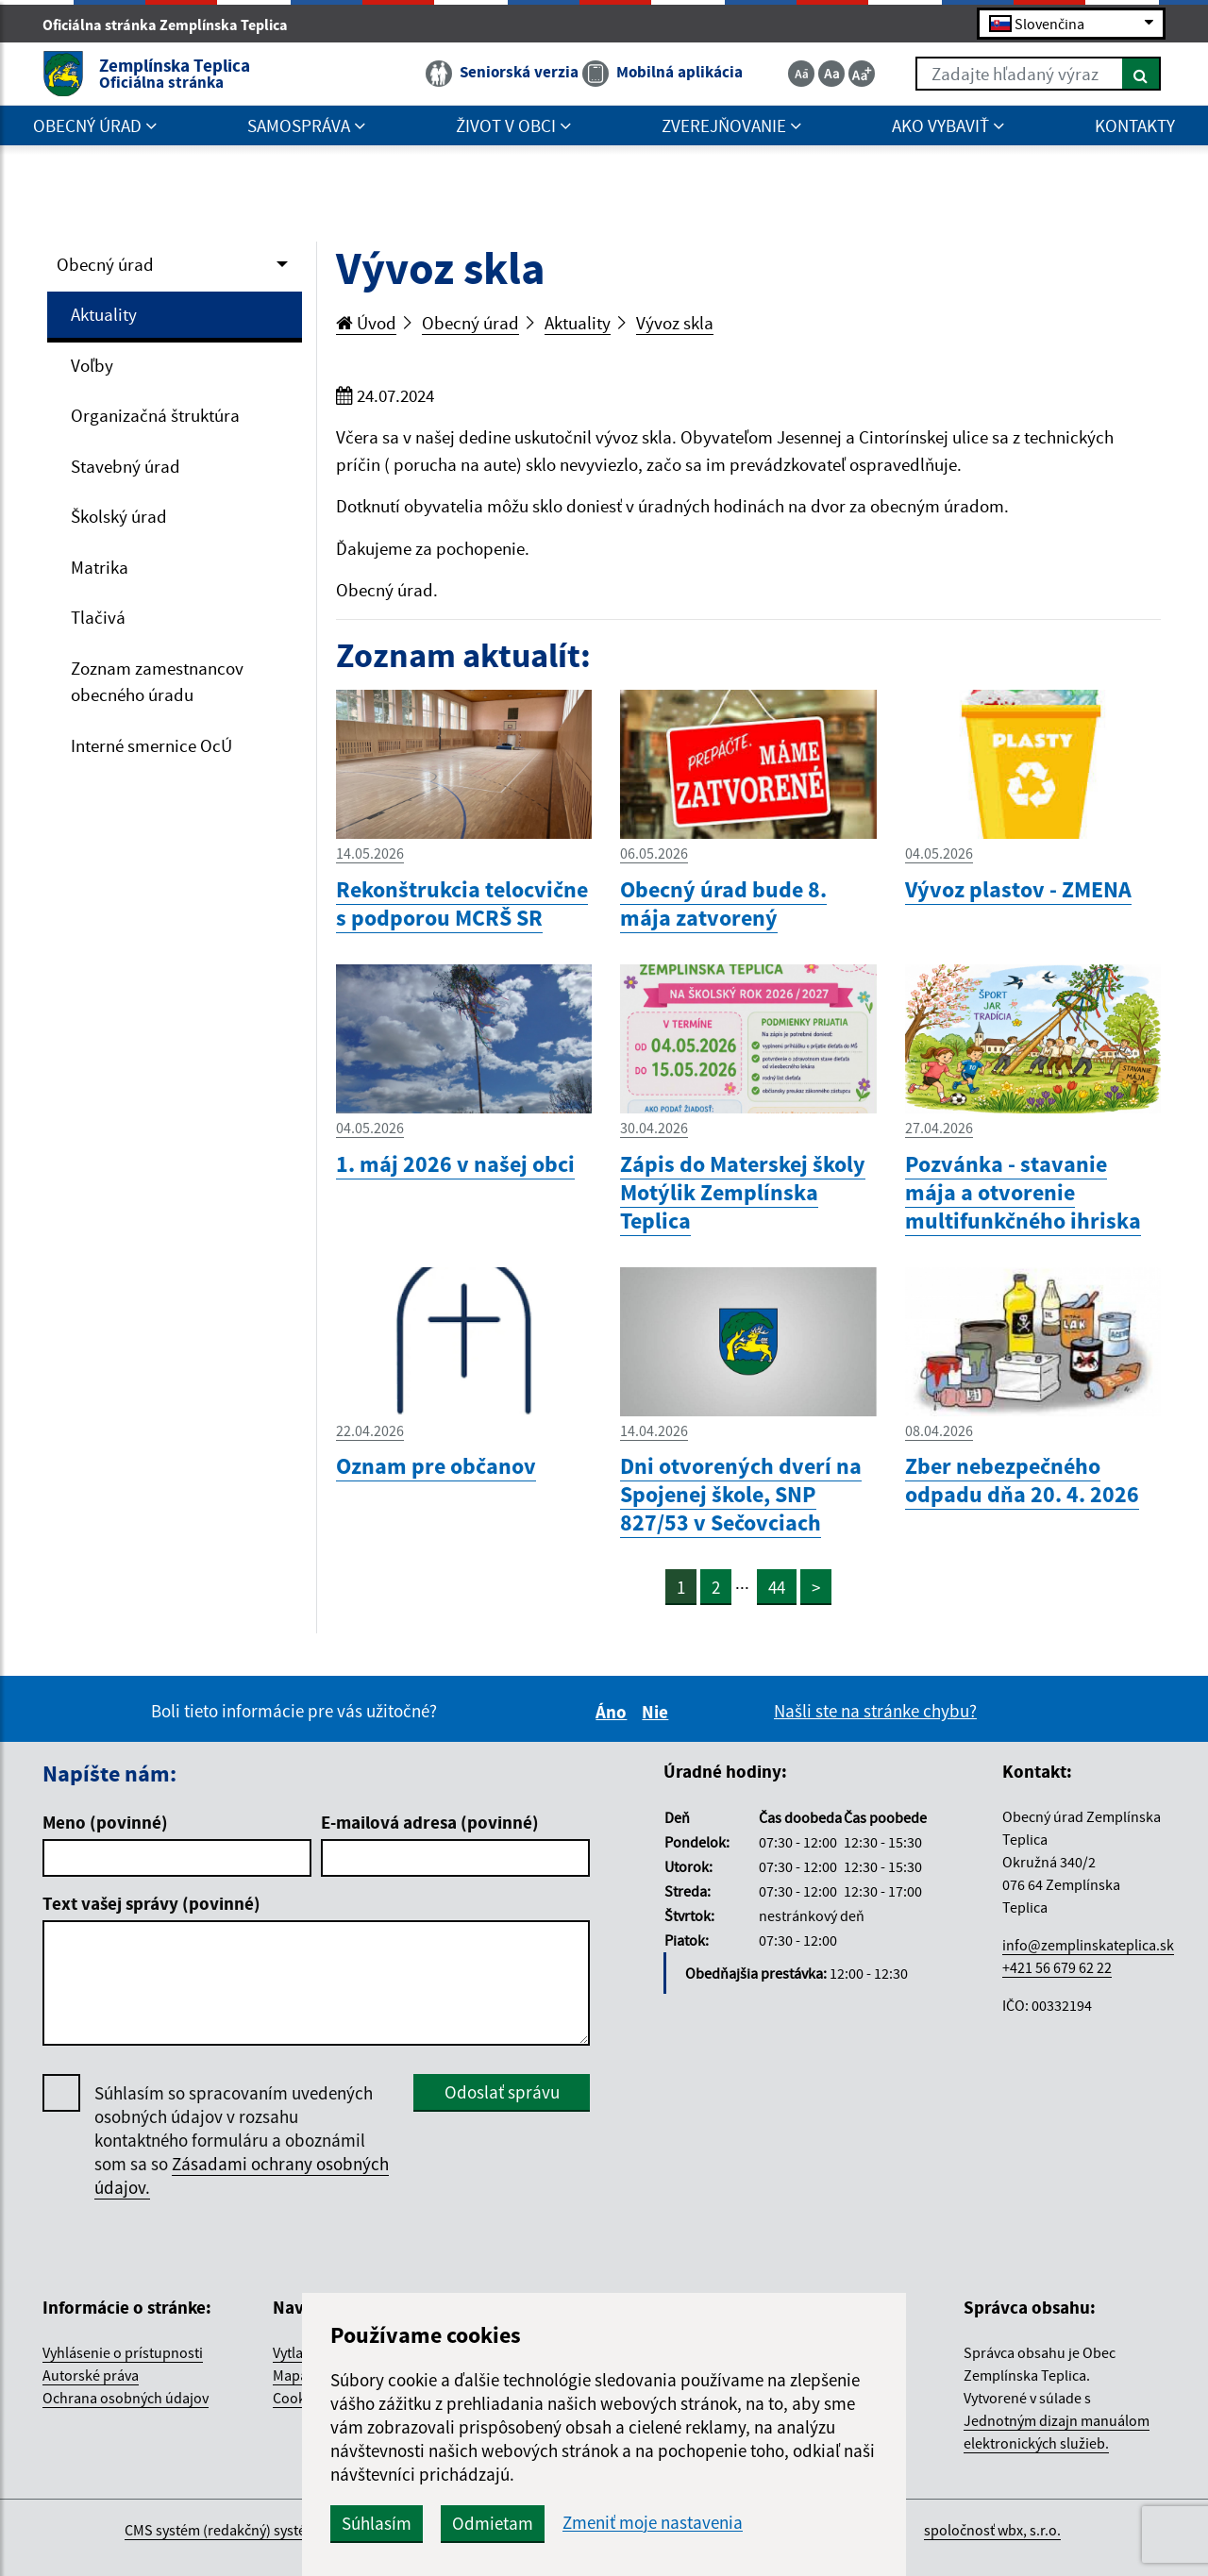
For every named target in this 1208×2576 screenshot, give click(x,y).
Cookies (298, 2397)
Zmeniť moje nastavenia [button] (652, 2523)
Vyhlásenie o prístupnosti (122, 2352)
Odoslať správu (502, 2092)
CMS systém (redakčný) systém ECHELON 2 (258, 2529)
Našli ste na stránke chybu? (875, 1710)
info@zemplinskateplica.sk (1088, 1944)
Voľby (92, 365)
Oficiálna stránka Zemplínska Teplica (173, 24)
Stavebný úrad (125, 466)
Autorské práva (90, 2375)
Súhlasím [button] (376, 2523)
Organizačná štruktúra (155, 415)
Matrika (99, 567)
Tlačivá (98, 617)
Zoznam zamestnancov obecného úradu (157, 682)
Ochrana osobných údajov (125, 2397)
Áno (614, 1711)
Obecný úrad (105, 264)
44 (776, 1587)
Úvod (366, 322)
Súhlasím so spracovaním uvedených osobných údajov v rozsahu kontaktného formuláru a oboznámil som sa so (241, 2141)
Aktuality (104, 314)
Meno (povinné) (105, 1822)
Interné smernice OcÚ (151, 745)
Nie (658, 1711)
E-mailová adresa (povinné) (430, 1822)
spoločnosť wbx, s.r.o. (992, 2529)
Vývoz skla (674, 322)
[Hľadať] (1141, 74)
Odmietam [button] (492, 2523)
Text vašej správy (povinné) (151, 1903)
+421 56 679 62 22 (1057, 1967)
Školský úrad (119, 516)
